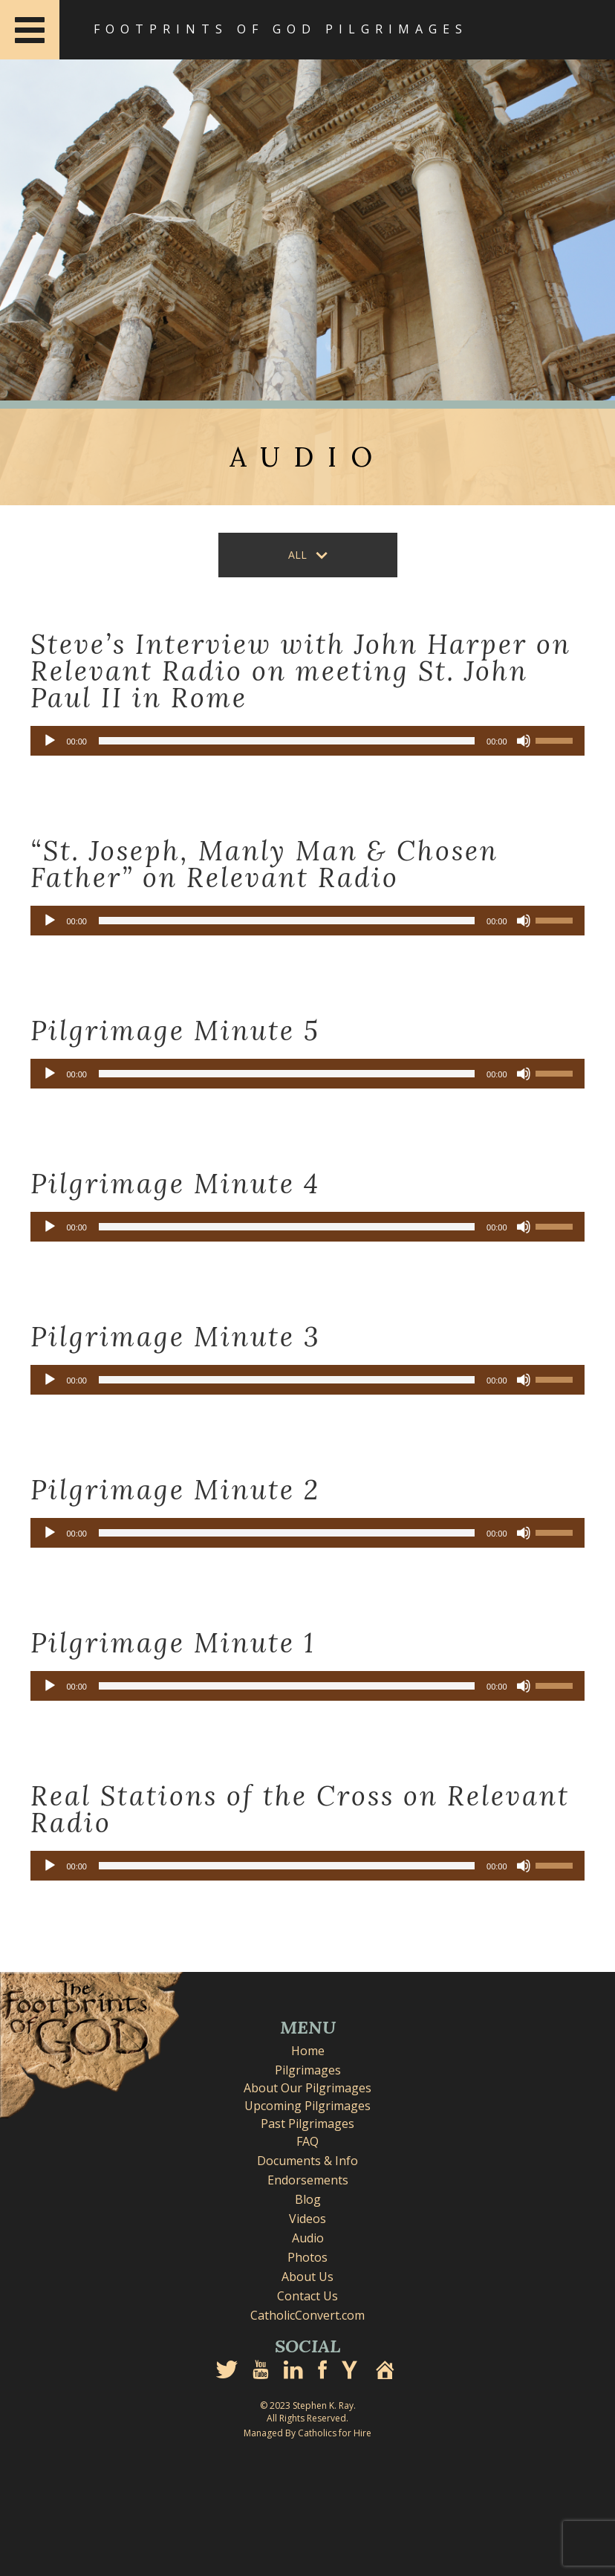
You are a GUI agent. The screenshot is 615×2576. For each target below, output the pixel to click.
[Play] (49, 740)
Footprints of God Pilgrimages (281, 29)
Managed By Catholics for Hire (307, 2433)
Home (308, 2051)
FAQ (307, 2141)
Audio (308, 2238)
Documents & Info (307, 2160)
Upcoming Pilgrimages (307, 2106)
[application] (307, 741)
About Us (307, 2276)
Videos (307, 2218)
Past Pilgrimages (307, 2123)
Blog (308, 2199)
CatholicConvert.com (307, 2315)
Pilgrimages (308, 2070)
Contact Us (307, 2296)
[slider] (287, 740)
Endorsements (307, 2180)
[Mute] (523, 740)
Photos (307, 2257)
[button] (307, 555)
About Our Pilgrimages (307, 2088)
